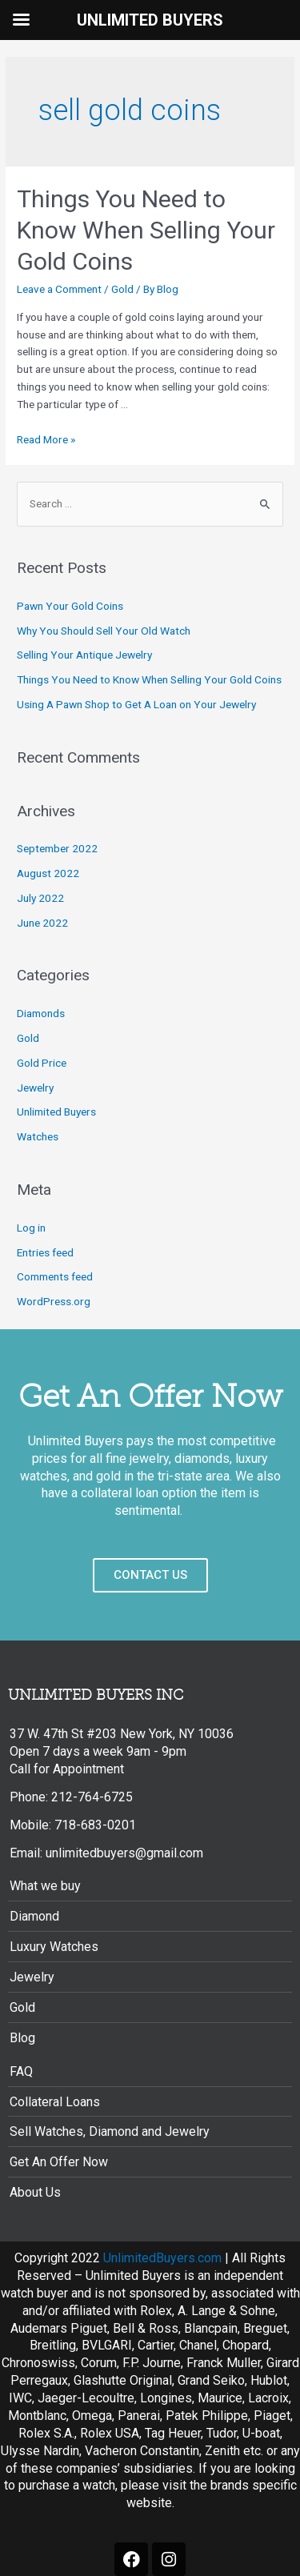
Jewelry (35, 1087)
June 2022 (42, 922)
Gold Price (41, 1062)
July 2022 (40, 897)
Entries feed (45, 1252)
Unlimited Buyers (56, 1111)
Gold (122, 288)
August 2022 (48, 873)
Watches (37, 1136)
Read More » (46, 439)
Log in (31, 1227)
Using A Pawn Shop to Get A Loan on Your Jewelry (136, 704)
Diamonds (41, 1013)
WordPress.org (53, 1301)
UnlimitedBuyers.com (162, 2258)
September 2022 (57, 848)
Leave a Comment (59, 288)
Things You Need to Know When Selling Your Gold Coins (146, 230)
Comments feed (55, 1276)
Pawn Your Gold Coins (70, 605)
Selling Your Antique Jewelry (84, 654)
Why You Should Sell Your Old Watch (103, 630)
